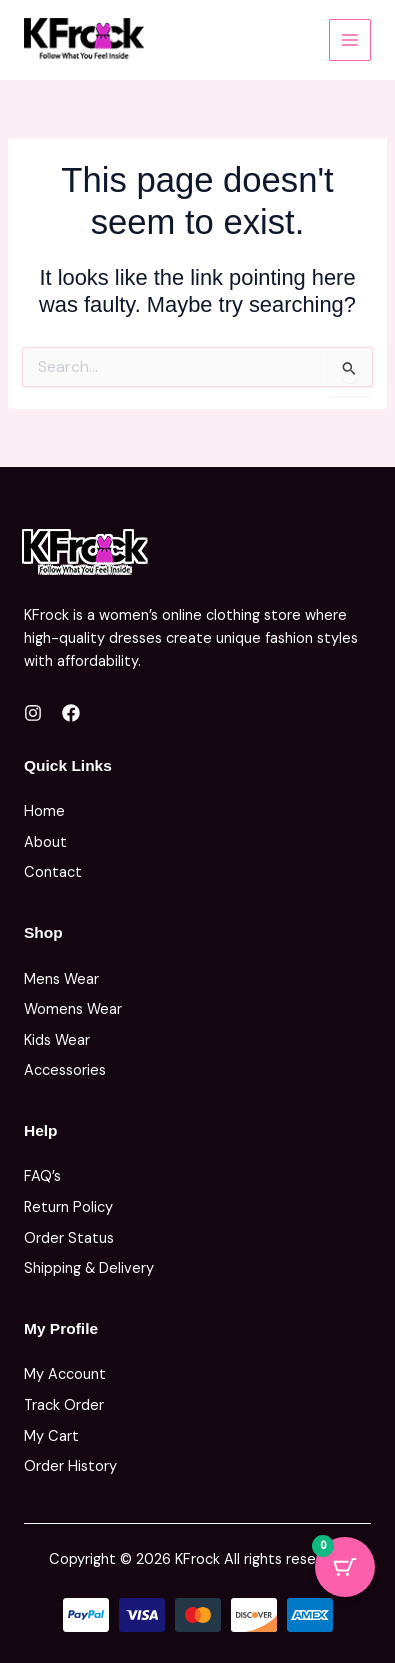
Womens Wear (73, 1009)
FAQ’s (42, 1176)
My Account (65, 1374)
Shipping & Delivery (89, 1268)
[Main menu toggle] (350, 40)
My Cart (51, 1436)
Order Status (69, 1238)
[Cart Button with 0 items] (345, 1567)
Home (44, 811)
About (45, 842)
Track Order (64, 1405)
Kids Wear (57, 1040)
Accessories (65, 1070)
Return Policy (68, 1207)
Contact (53, 872)
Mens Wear (61, 979)
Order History (70, 1466)
